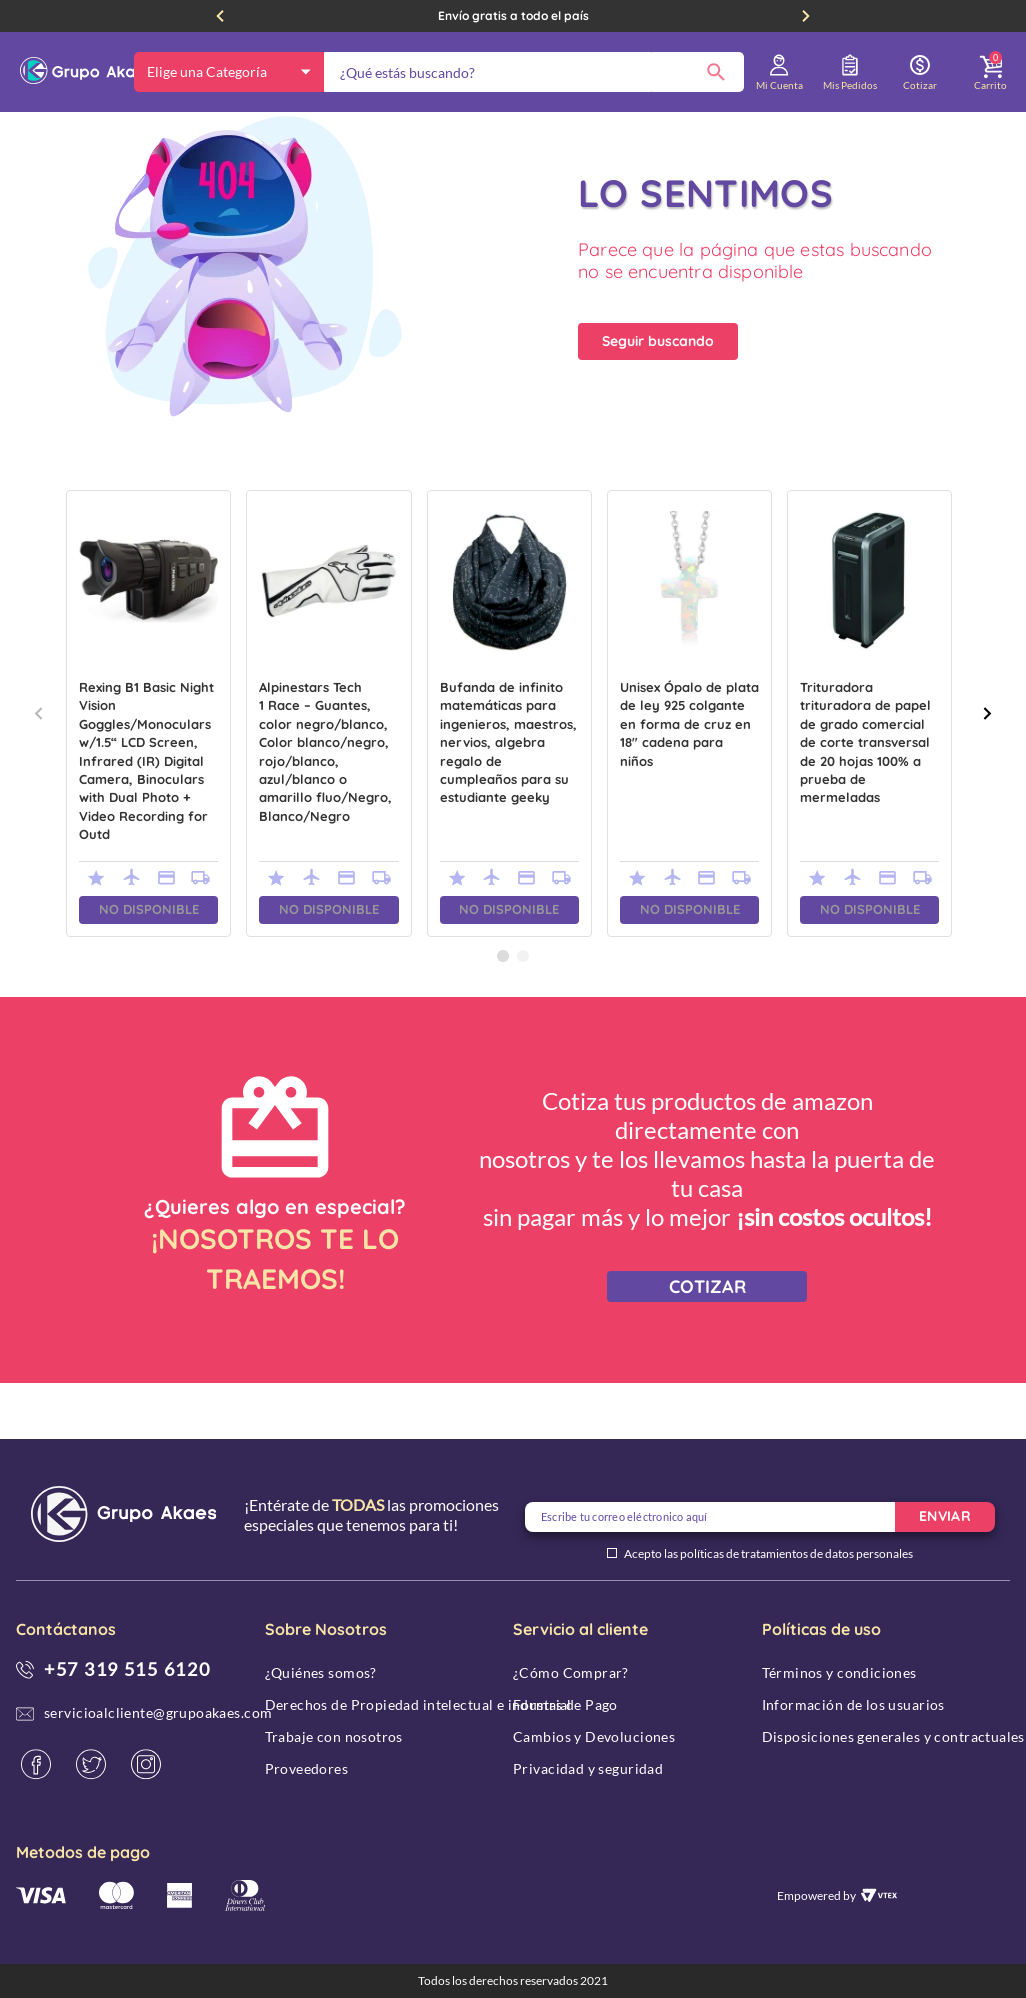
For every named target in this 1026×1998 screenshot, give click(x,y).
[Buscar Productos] (716, 72)
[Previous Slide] (220, 16)
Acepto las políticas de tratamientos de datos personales (768, 1554)
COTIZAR (707, 1342)
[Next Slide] (806, 16)
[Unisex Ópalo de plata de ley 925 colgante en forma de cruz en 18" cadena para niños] (689, 769)
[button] (503, 1012)
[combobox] (534, 72)
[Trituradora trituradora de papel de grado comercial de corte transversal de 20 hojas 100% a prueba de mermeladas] (869, 769)
